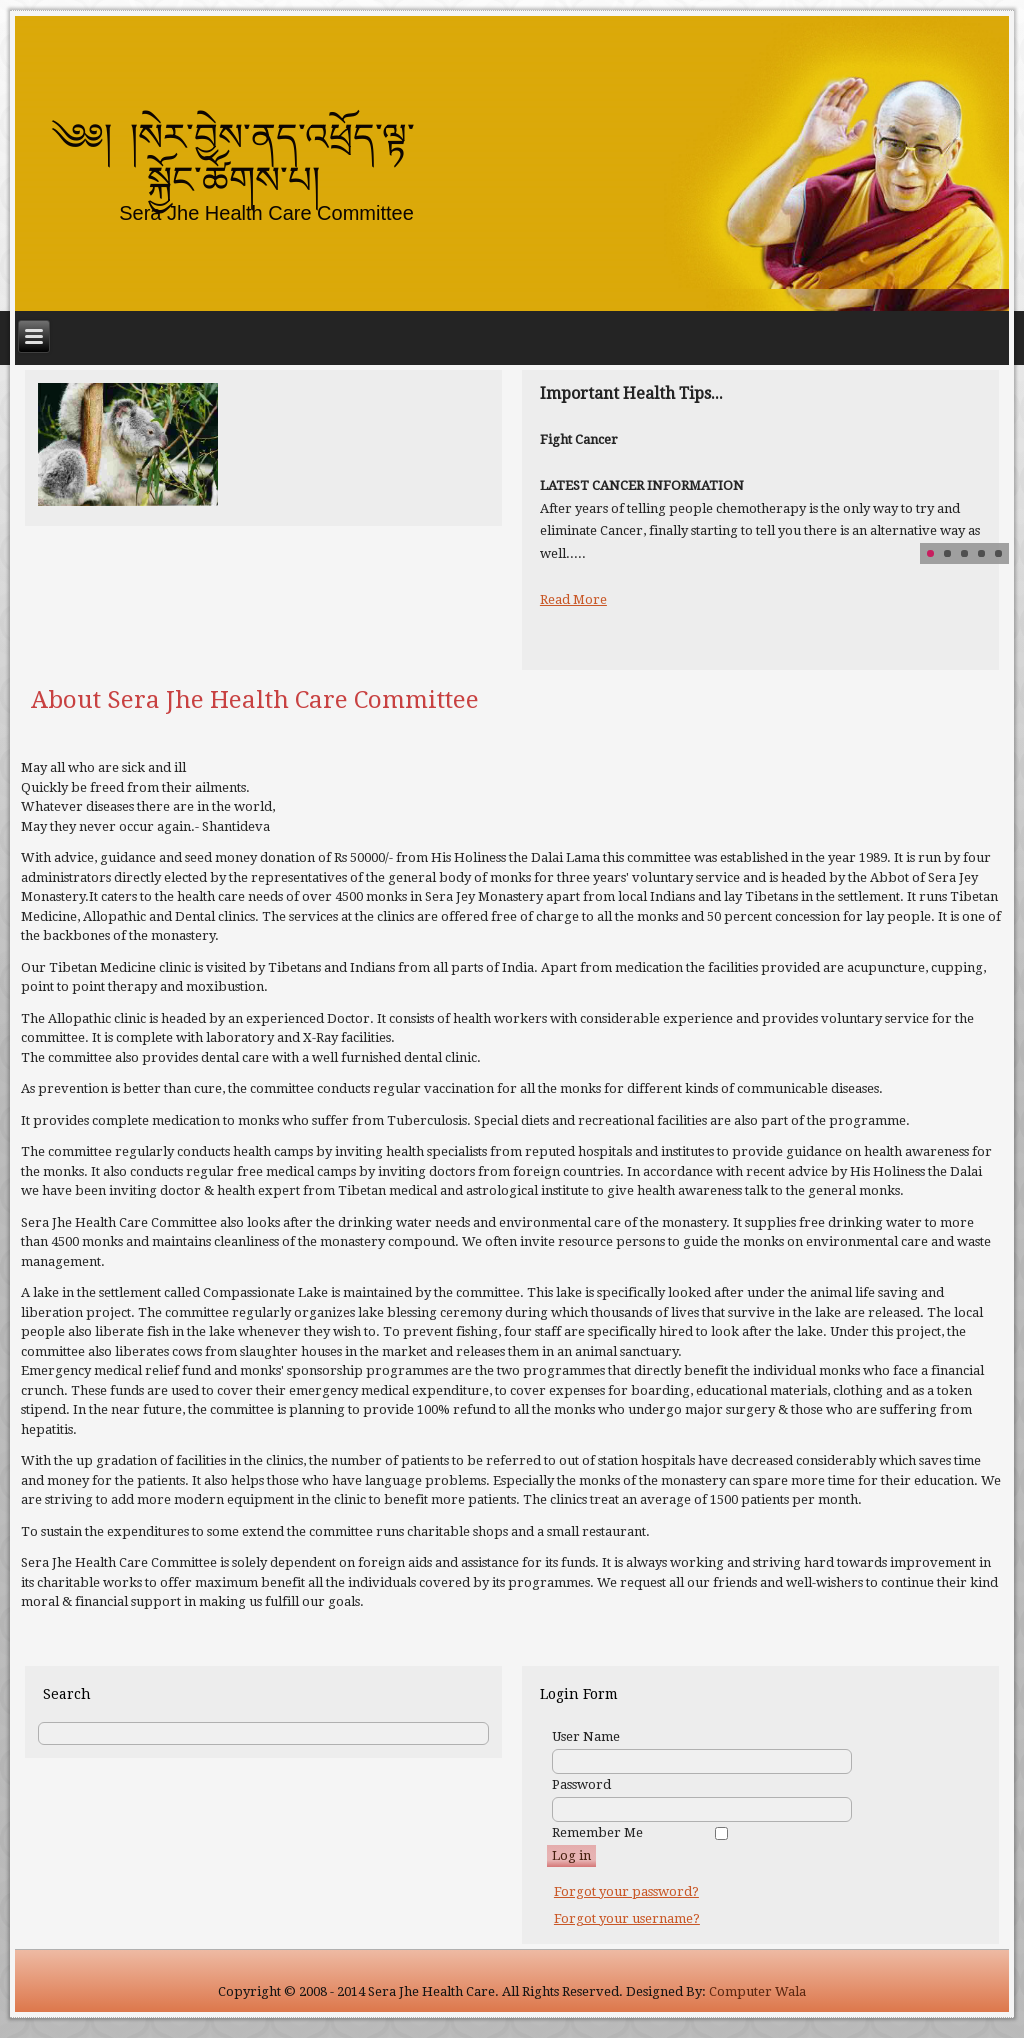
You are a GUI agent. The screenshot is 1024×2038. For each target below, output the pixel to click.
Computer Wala (757, 1991)
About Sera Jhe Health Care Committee (255, 700)
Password (581, 1784)
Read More (573, 599)
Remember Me (597, 1832)
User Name (586, 1736)
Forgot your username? (627, 1918)
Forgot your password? (626, 1891)
